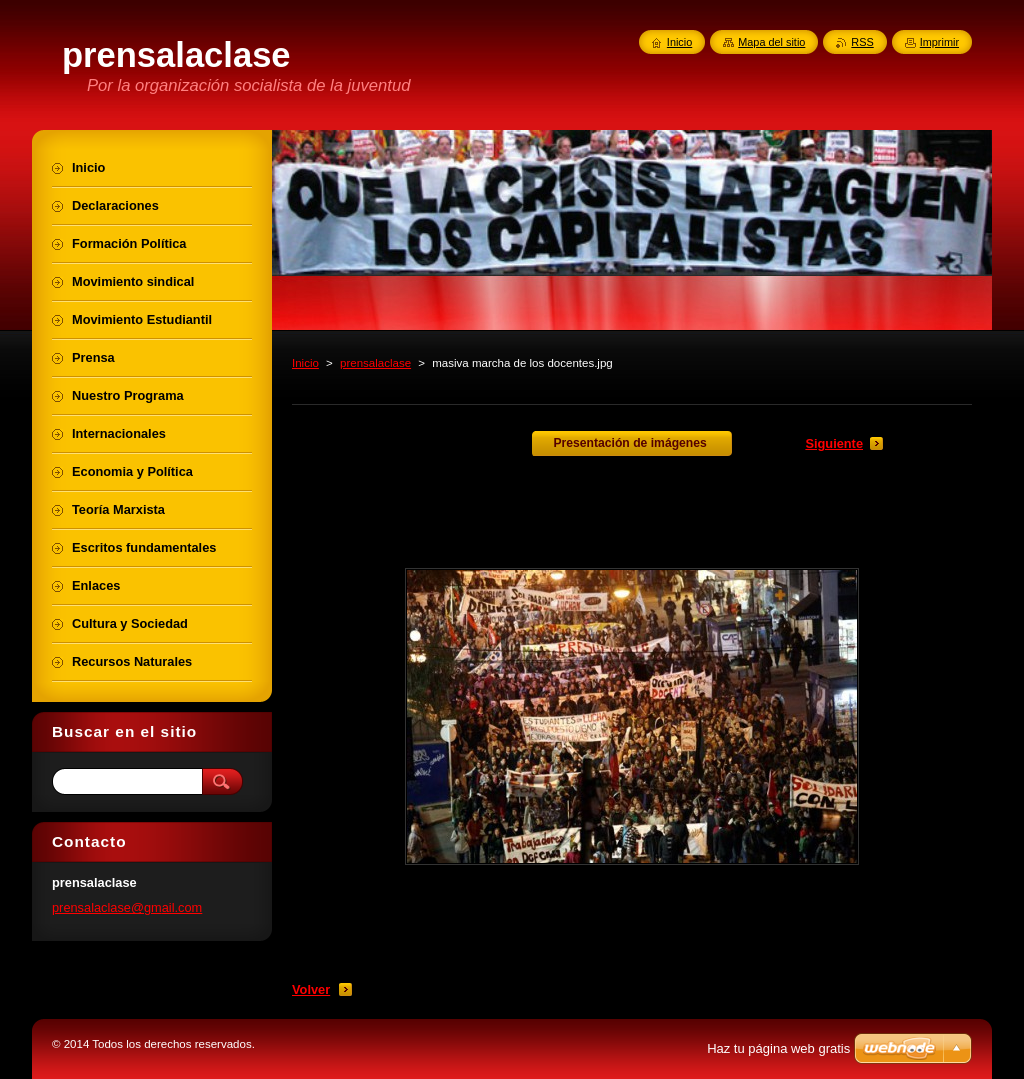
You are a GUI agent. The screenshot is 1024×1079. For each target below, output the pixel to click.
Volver (311, 989)
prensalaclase (375, 363)
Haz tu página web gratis (778, 1048)
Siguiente (834, 443)
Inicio (305, 363)
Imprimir (939, 42)
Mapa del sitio (771, 42)
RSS (862, 42)
